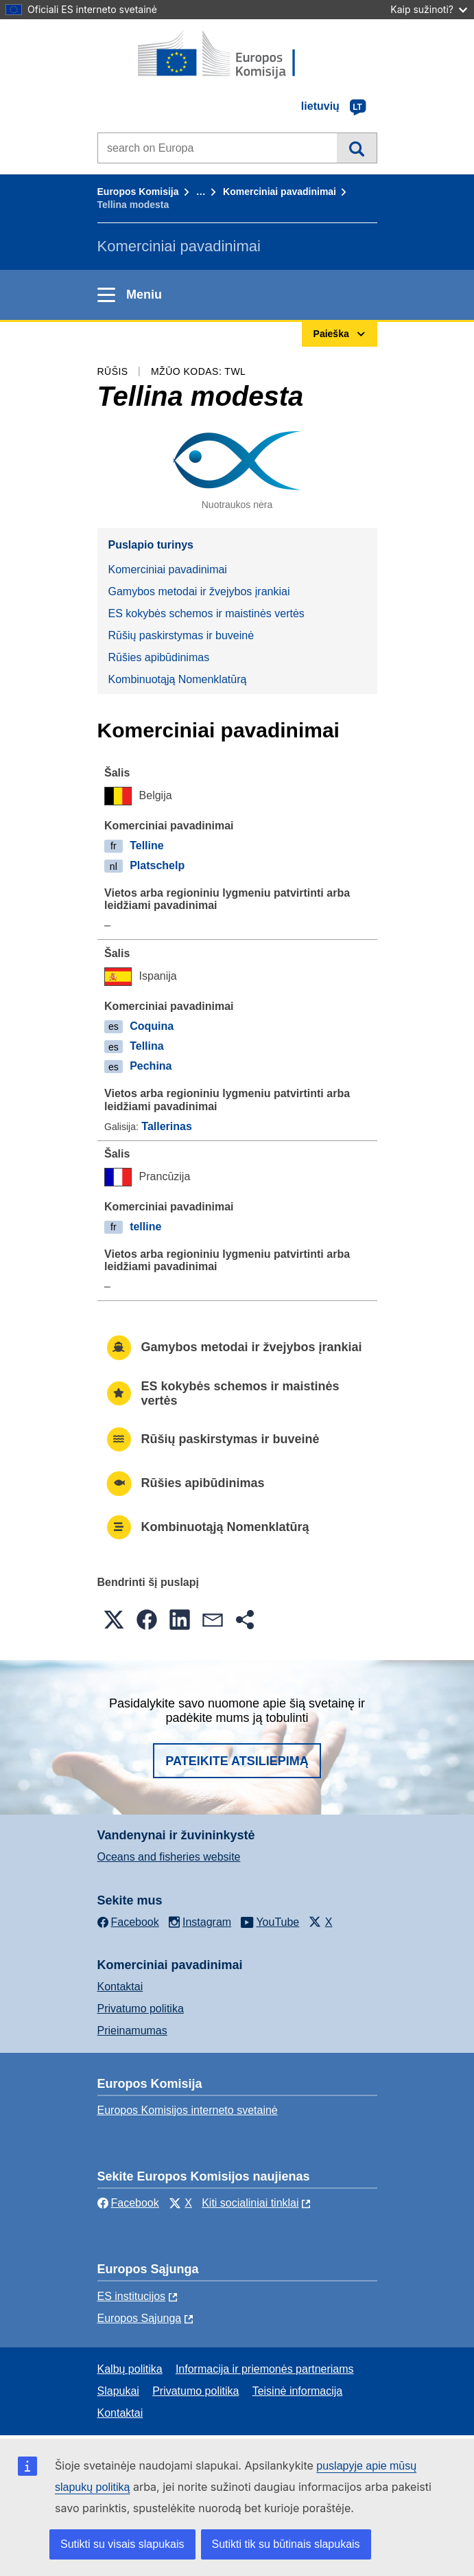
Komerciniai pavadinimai (279, 191)
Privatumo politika (140, 2008)
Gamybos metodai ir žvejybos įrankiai (199, 591)
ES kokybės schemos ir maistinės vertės (206, 613)
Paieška (356, 147)
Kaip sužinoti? (428, 9)
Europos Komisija (138, 191)
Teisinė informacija (297, 2391)
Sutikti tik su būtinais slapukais (286, 2544)
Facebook (128, 2203)
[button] (114, 1619)
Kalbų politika (130, 2369)
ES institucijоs (131, 2296)
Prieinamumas (132, 2030)
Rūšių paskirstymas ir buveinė (181, 635)
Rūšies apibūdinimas (159, 657)
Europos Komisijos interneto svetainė (187, 2110)
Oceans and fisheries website (169, 1857)
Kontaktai (120, 1986)
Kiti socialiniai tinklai (250, 2203)
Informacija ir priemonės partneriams (265, 2369)
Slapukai (118, 2391)
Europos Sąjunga (139, 2318)
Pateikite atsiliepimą (236, 1761)
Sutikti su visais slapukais (122, 2544)
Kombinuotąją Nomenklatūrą (177, 679)
